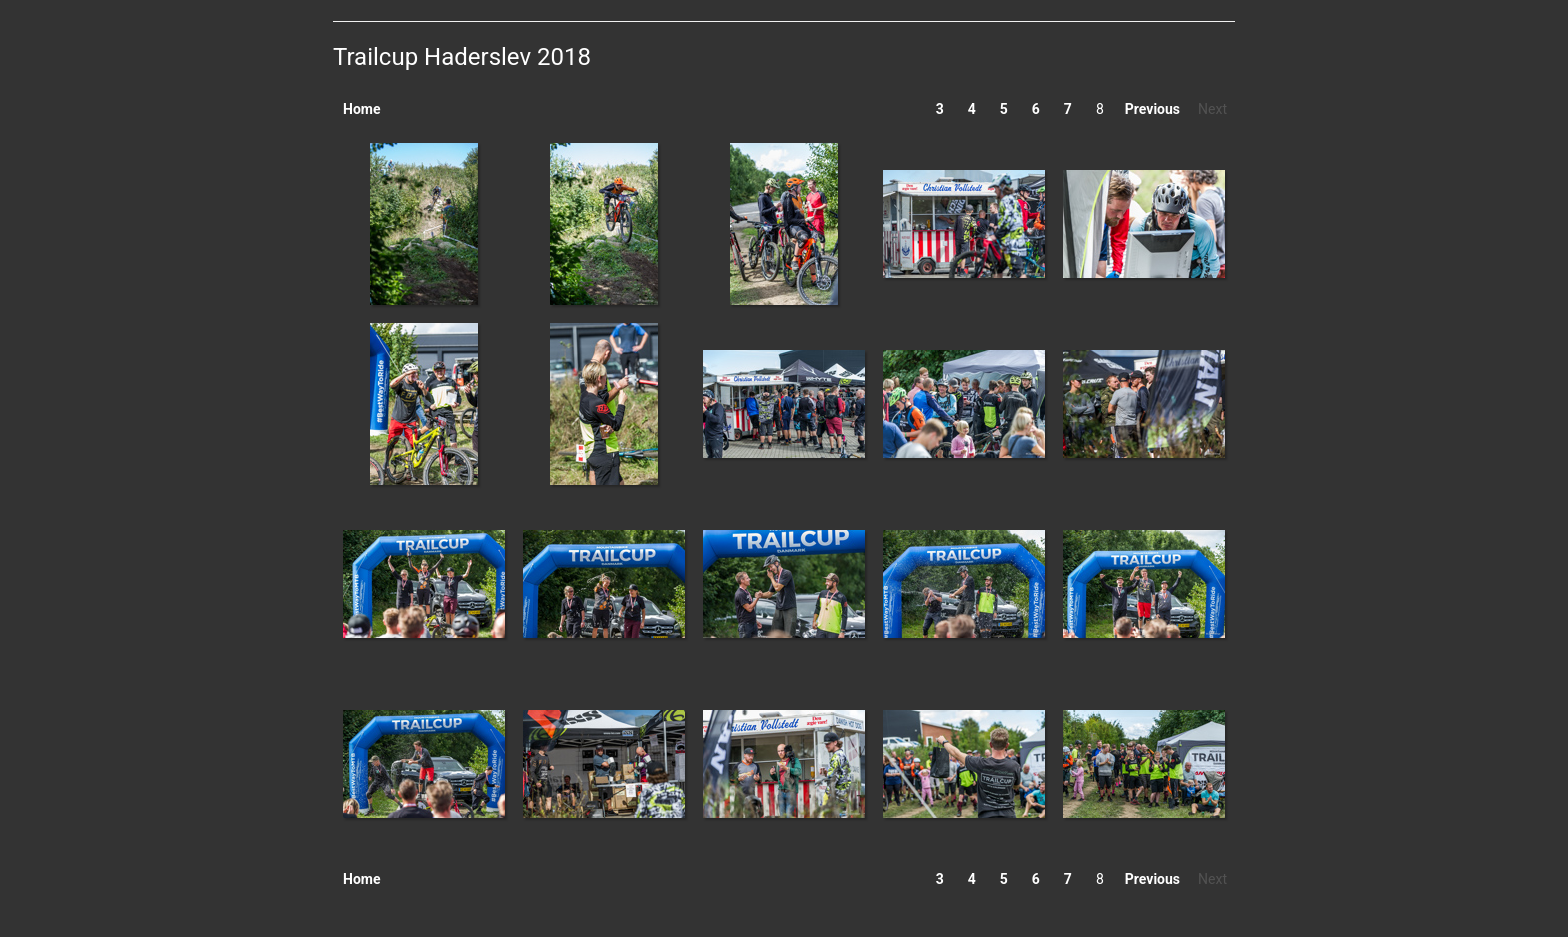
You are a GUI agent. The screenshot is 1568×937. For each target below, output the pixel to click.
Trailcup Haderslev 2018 (462, 57)
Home (361, 109)
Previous (1152, 109)
